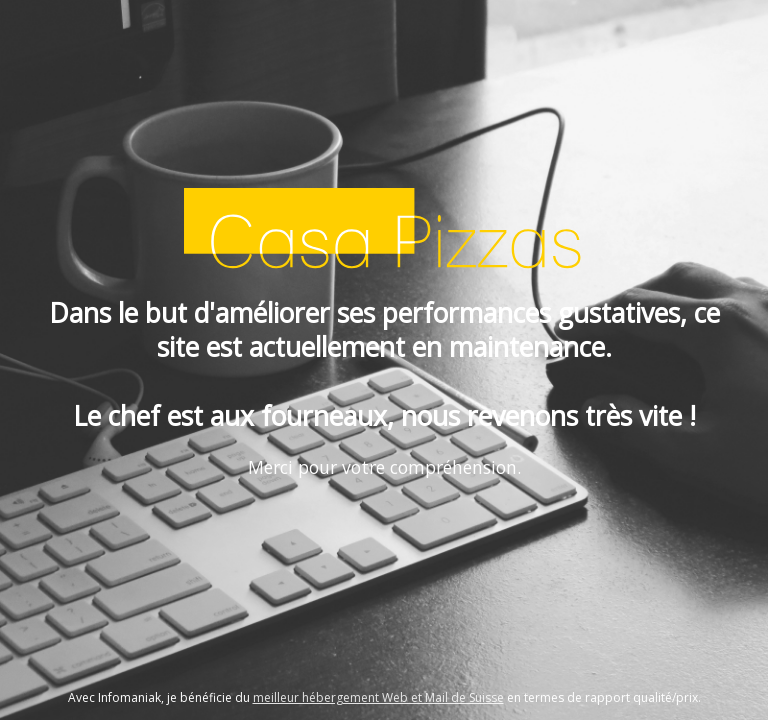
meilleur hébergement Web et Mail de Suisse (378, 697)
